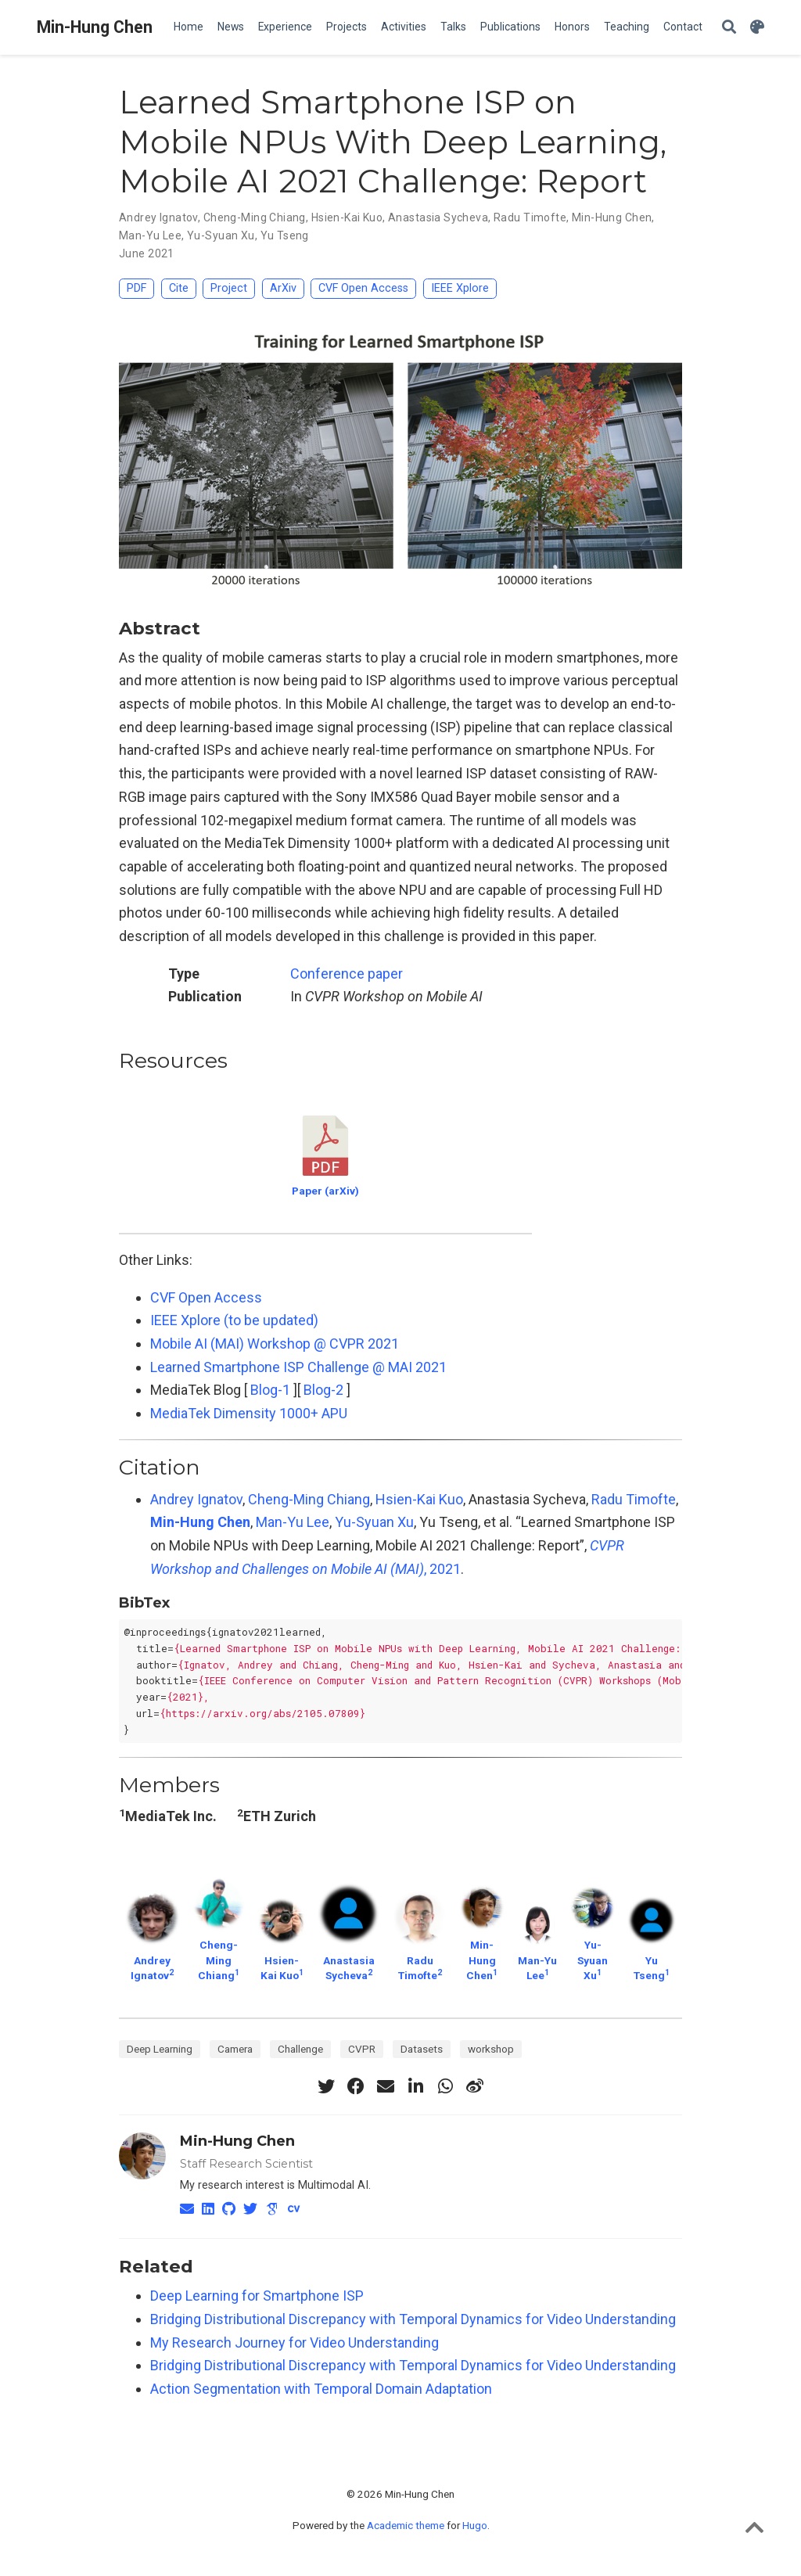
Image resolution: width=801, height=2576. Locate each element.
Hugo (474, 2525)
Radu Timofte (633, 1499)
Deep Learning (159, 2048)
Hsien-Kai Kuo (419, 1499)
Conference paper (346, 973)
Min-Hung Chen (95, 27)
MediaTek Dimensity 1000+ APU (248, 1413)
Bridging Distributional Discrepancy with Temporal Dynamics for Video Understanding (413, 2319)
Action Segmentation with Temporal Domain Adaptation (321, 2388)
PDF (136, 288)
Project (228, 288)
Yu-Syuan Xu (374, 1522)
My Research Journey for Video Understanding (294, 2342)
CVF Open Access (363, 288)
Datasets (421, 2048)
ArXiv (283, 288)
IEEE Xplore (460, 288)
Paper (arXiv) (325, 1190)
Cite (179, 288)
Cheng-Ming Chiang (309, 1499)
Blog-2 (323, 1389)
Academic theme (405, 2525)
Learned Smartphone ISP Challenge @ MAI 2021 (298, 1367)
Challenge (300, 2048)
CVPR (361, 2048)
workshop (491, 2048)
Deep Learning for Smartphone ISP (257, 2295)
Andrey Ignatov (196, 1499)
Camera (235, 2048)
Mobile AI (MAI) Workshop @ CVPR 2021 (274, 1343)
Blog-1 (270, 1389)
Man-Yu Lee (292, 1522)
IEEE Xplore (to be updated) (234, 1320)
